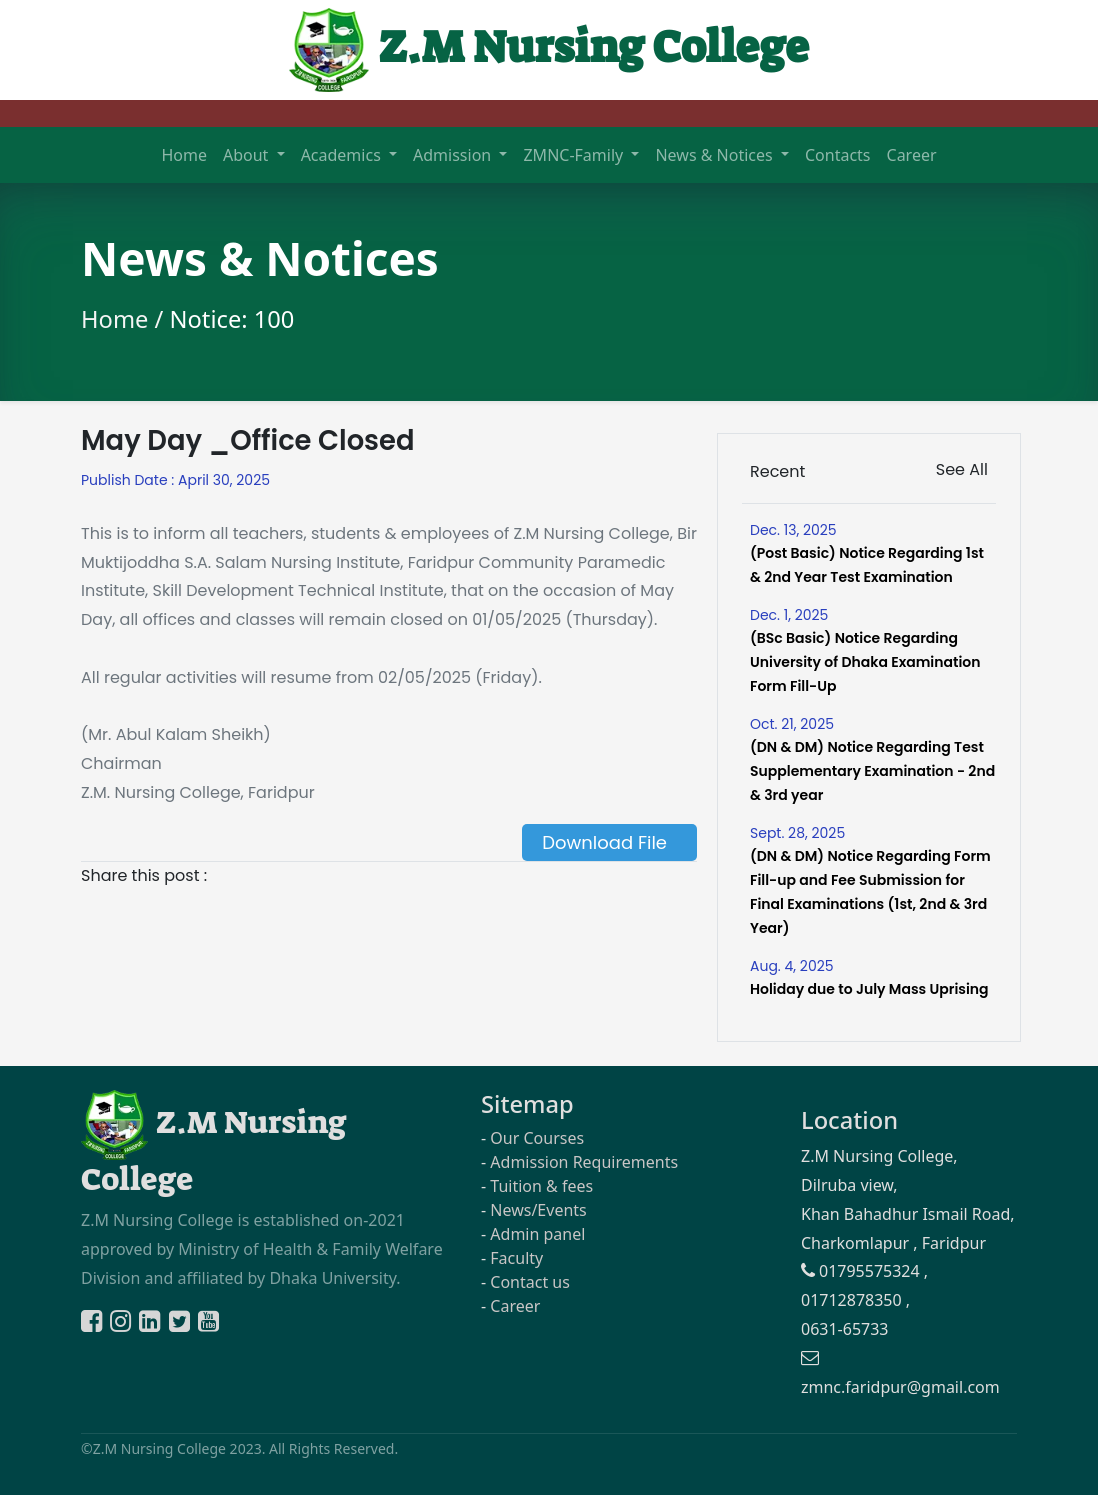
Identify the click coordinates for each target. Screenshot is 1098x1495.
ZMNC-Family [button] (575, 155)
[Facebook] (93, 1324)
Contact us (530, 1282)
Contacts (838, 155)
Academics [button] (343, 155)
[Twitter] (181, 1324)
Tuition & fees (541, 1186)
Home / (125, 319)
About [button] (248, 155)
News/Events (538, 1210)
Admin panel (537, 1234)
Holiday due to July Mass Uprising (869, 989)
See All (962, 469)
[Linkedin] (151, 1324)
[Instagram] (122, 1324)
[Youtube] (208, 1324)
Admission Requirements (584, 1162)
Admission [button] (454, 155)
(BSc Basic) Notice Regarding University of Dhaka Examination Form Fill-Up (865, 662)
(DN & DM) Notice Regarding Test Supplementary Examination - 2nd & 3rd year (872, 771)
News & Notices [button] (715, 155)
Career (912, 155)
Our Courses (537, 1138)
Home (184, 155)
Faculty (516, 1258)
